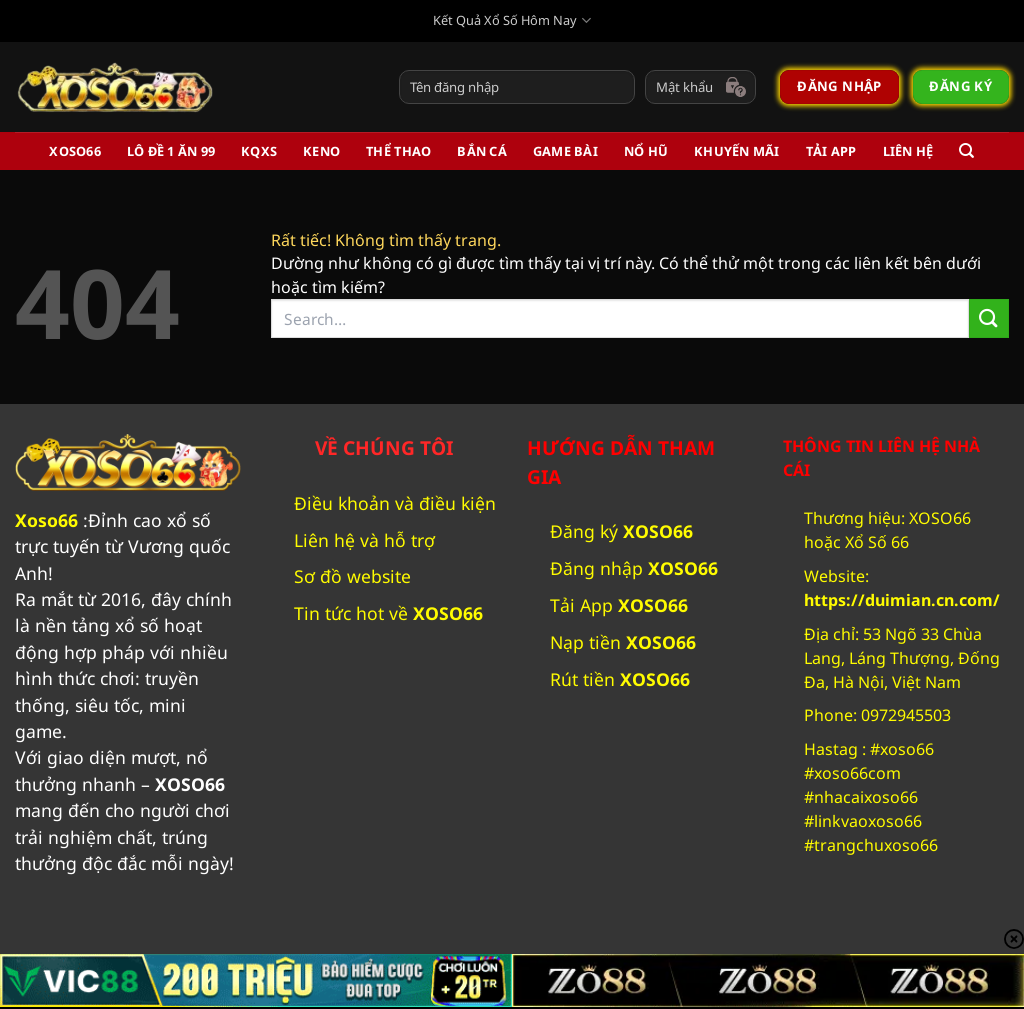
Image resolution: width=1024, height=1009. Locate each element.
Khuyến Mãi (737, 151)
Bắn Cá (482, 151)
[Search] (966, 151)
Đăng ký (621, 531)
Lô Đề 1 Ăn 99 (171, 151)
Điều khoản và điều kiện (395, 503)
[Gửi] (989, 318)
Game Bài (565, 151)
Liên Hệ (908, 151)
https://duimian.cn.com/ (902, 600)
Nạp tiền (623, 642)
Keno (321, 151)
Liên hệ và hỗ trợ (364, 540)
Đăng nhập (634, 568)
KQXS (259, 151)
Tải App (831, 151)
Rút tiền (620, 679)
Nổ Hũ (646, 151)
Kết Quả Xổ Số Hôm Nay (511, 20)
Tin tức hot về (391, 613)
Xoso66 (46, 520)
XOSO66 (75, 151)
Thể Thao (398, 151)
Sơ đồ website (352, 576)
